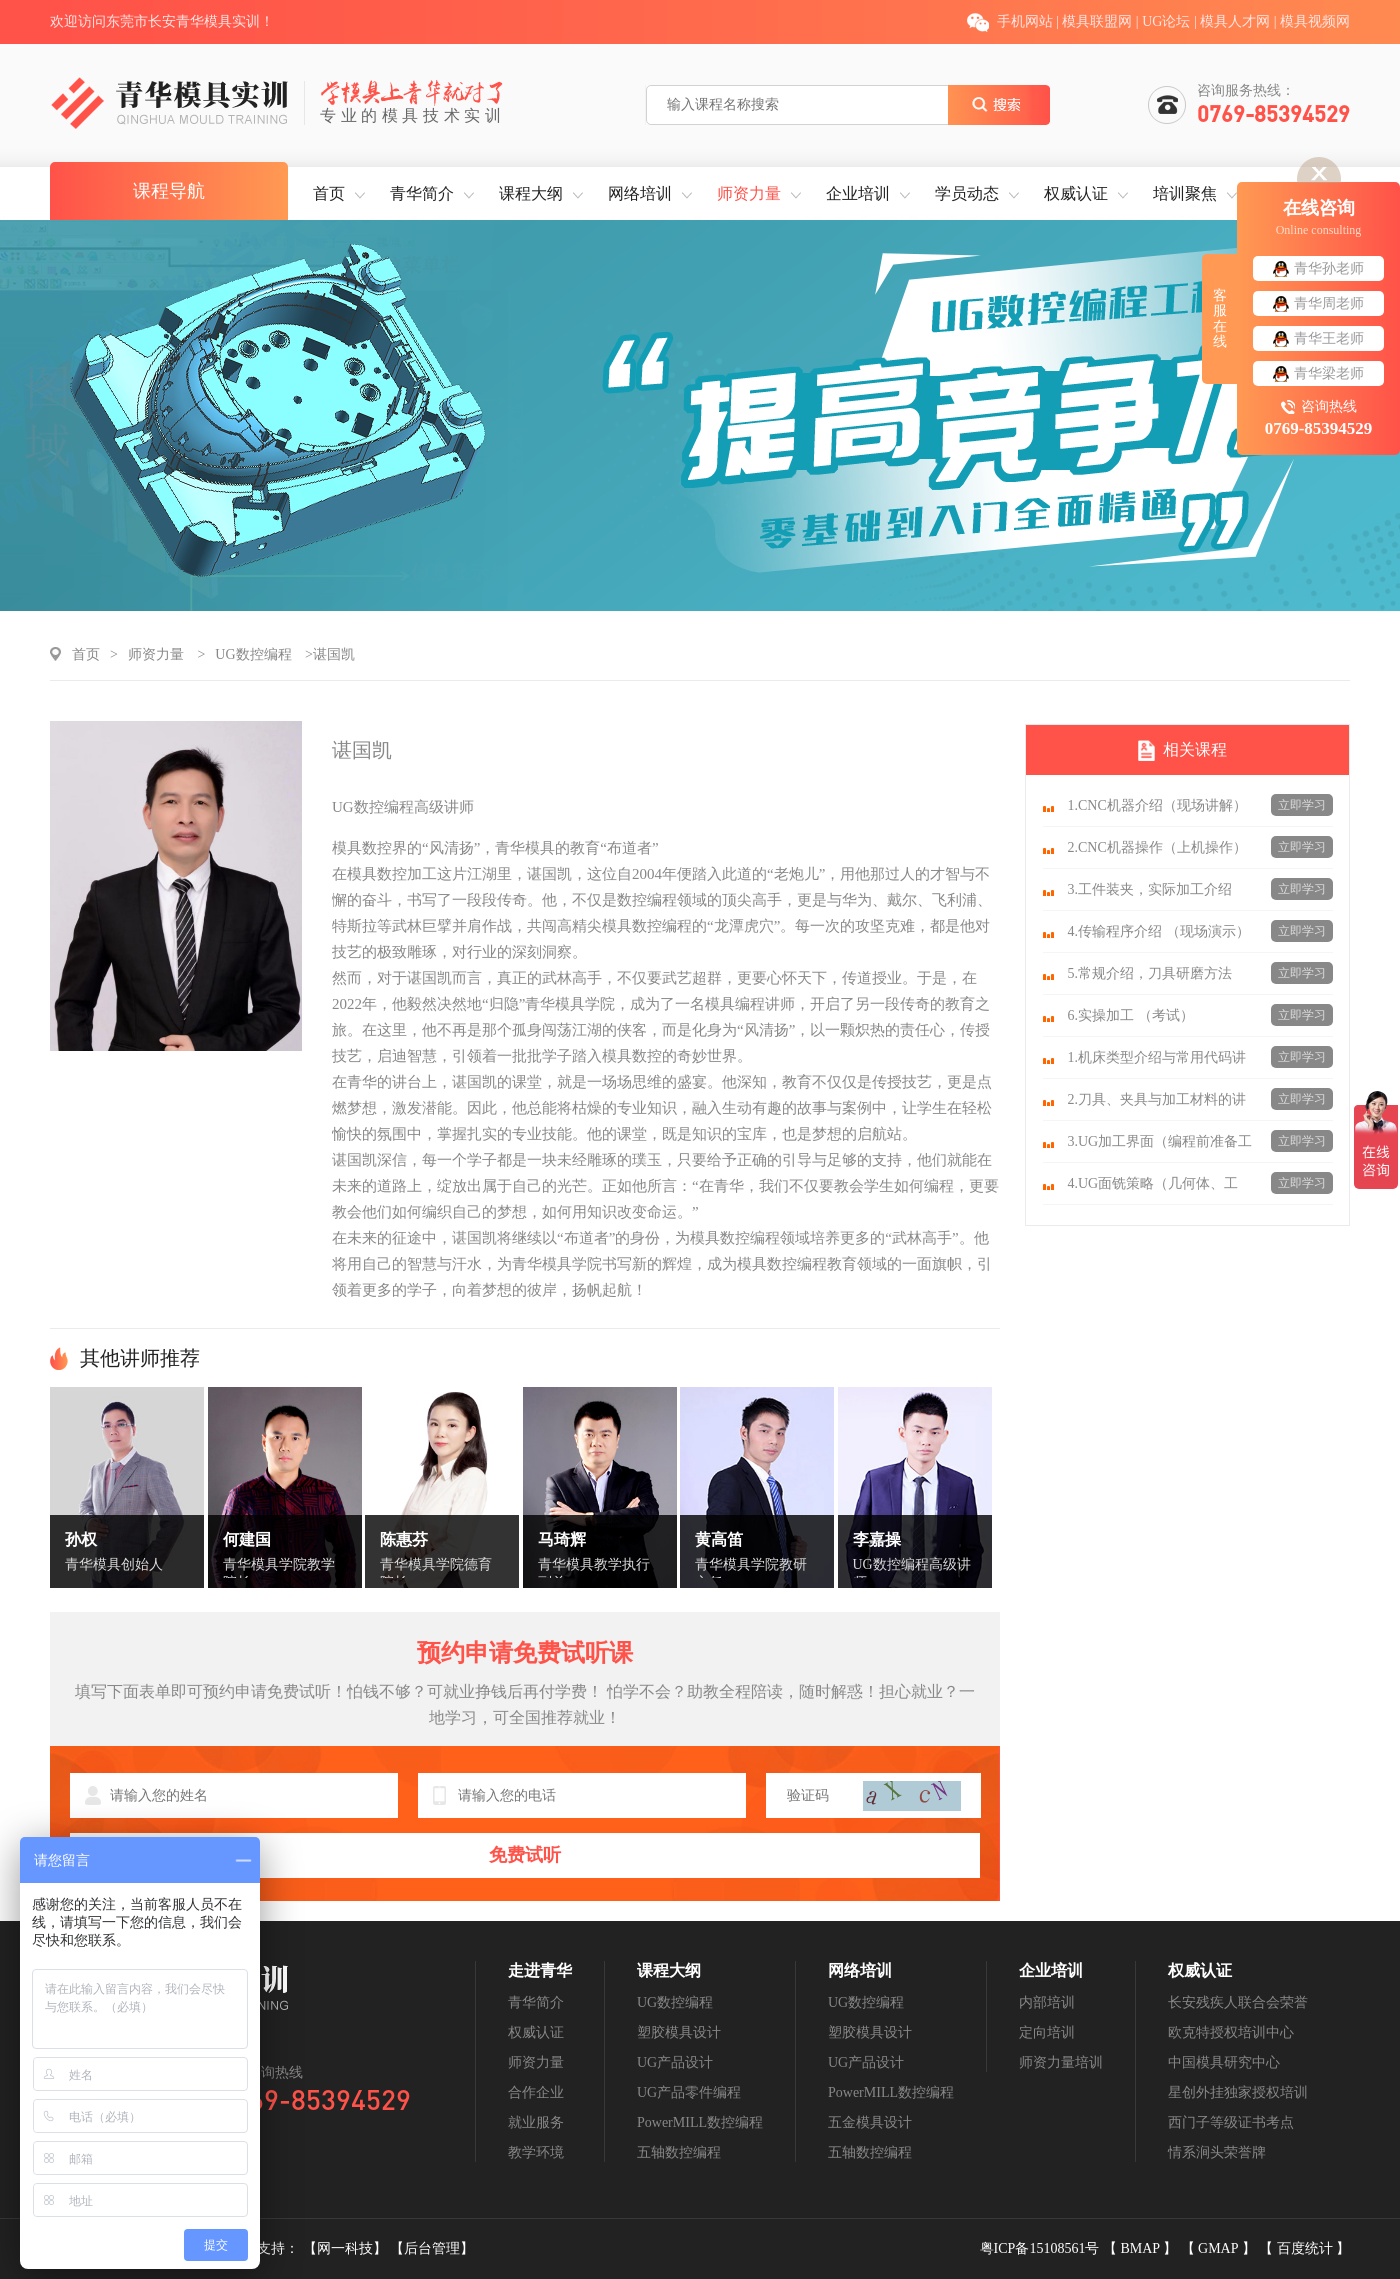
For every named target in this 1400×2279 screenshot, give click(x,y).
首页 (329, 193)
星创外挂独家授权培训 (1238, 2092)
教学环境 (536, 2152)
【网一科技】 (347, 2248)
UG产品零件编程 (689, 2092)
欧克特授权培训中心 (1231, 2032)
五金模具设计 (870, 2122)
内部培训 (1047, 2002)
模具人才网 (1235, 21)
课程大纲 (531, 193)
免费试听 (525, 1855)
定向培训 (1047, 2032)
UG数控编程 (253, 654)
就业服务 (536, 2122)
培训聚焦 (1185, 193)
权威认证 (1076, 193)
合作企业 (536, 2092)
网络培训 (640, 193)
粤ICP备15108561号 (1041, 2248)
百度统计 (1307, 2248)
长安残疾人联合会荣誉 (1238, 2002)
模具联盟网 (1097, 21)
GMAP (1219, 2248)
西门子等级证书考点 (1231, 2122)
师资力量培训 (1061, 2062)
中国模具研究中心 (1224, 2062)
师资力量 (749, 193)
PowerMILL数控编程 (700, 2122)
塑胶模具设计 (679, 2032)
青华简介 (422, 193)
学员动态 (967, 193)
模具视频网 (1315, 21)
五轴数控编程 (679, 2152)
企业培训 (858, 193)
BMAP (1141, 2248)
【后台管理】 (432, 2248)
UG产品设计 (675, 2062)
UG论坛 (1166, 21)
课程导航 (169, 191)
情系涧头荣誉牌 (1217, 2152)
